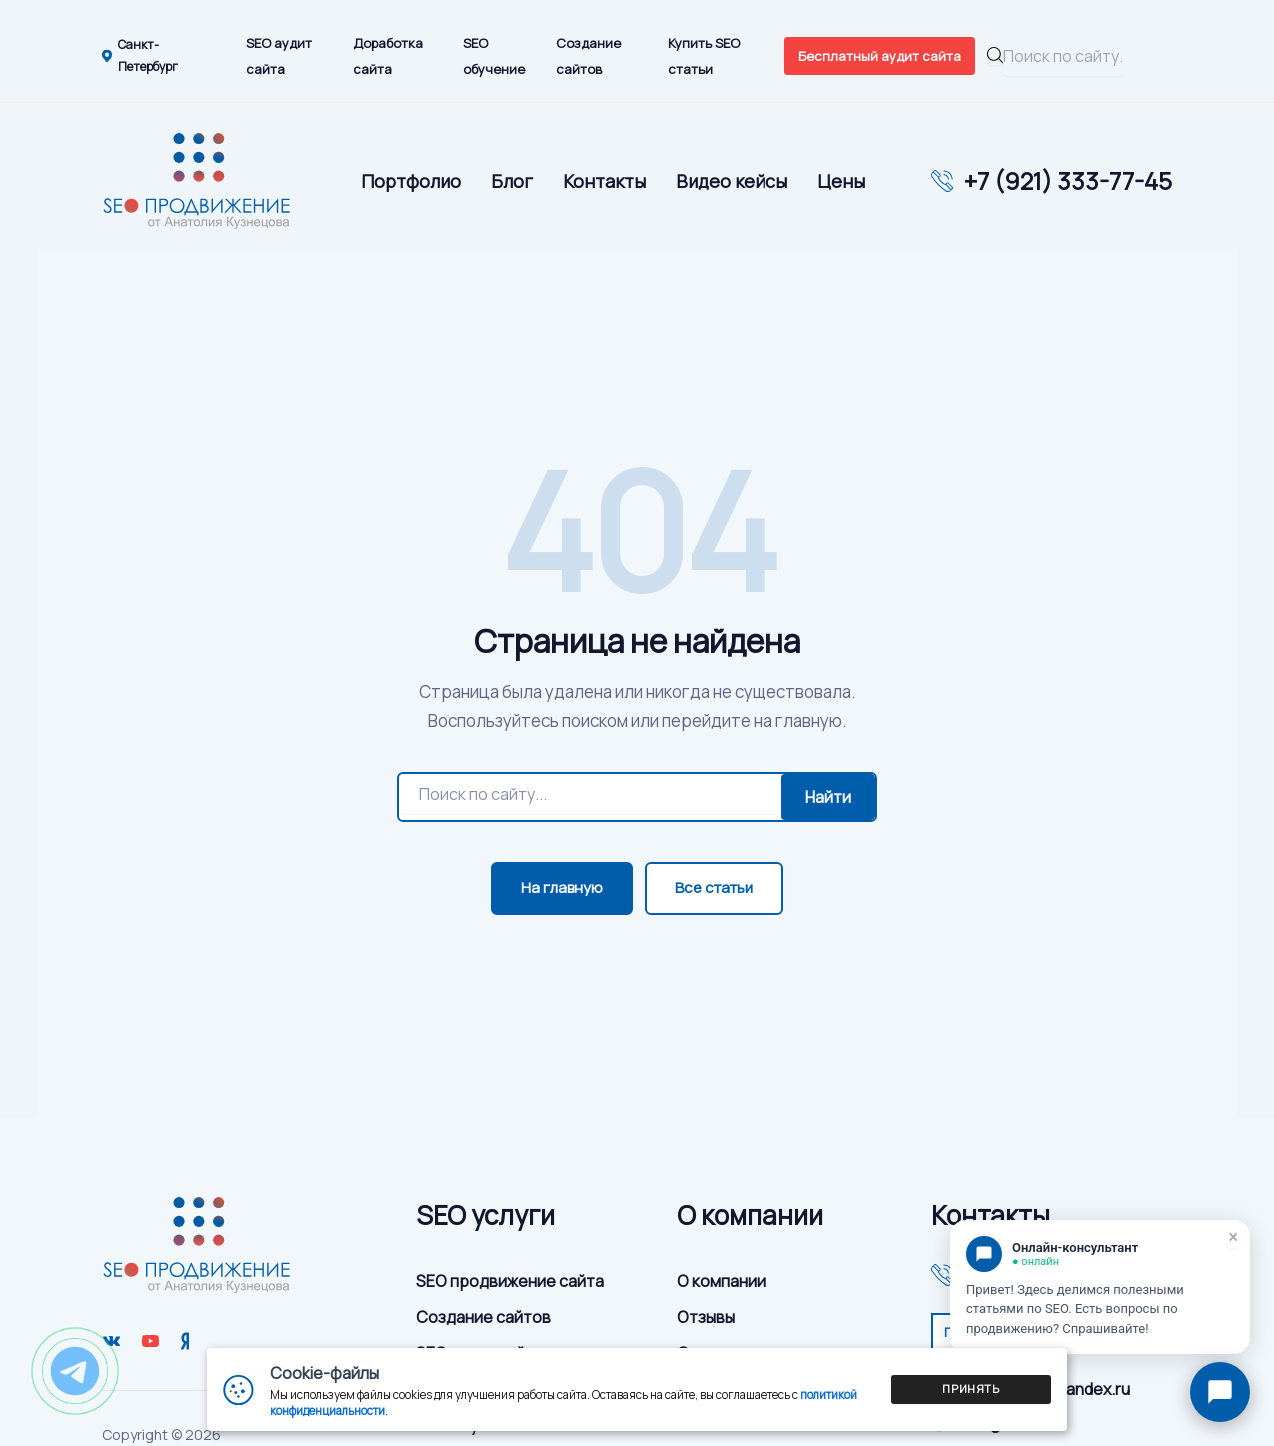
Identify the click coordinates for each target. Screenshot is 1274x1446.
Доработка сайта (388, 56)
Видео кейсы (731, 181)
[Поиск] (590, 794)
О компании (721, 1281)
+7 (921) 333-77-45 (1068, 181)
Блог (512, 181)
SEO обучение (494, 56)
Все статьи (714, 887)
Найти (828, 797)
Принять (971, 1388)
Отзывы (706, 1317)
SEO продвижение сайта (510, 1281)
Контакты (604, 181)
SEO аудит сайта (279, 56)
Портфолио (411, 181)
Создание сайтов (588, 56)
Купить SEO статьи (704, 56)
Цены (841, 181)
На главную (562, 887)
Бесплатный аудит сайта (879, 56)
